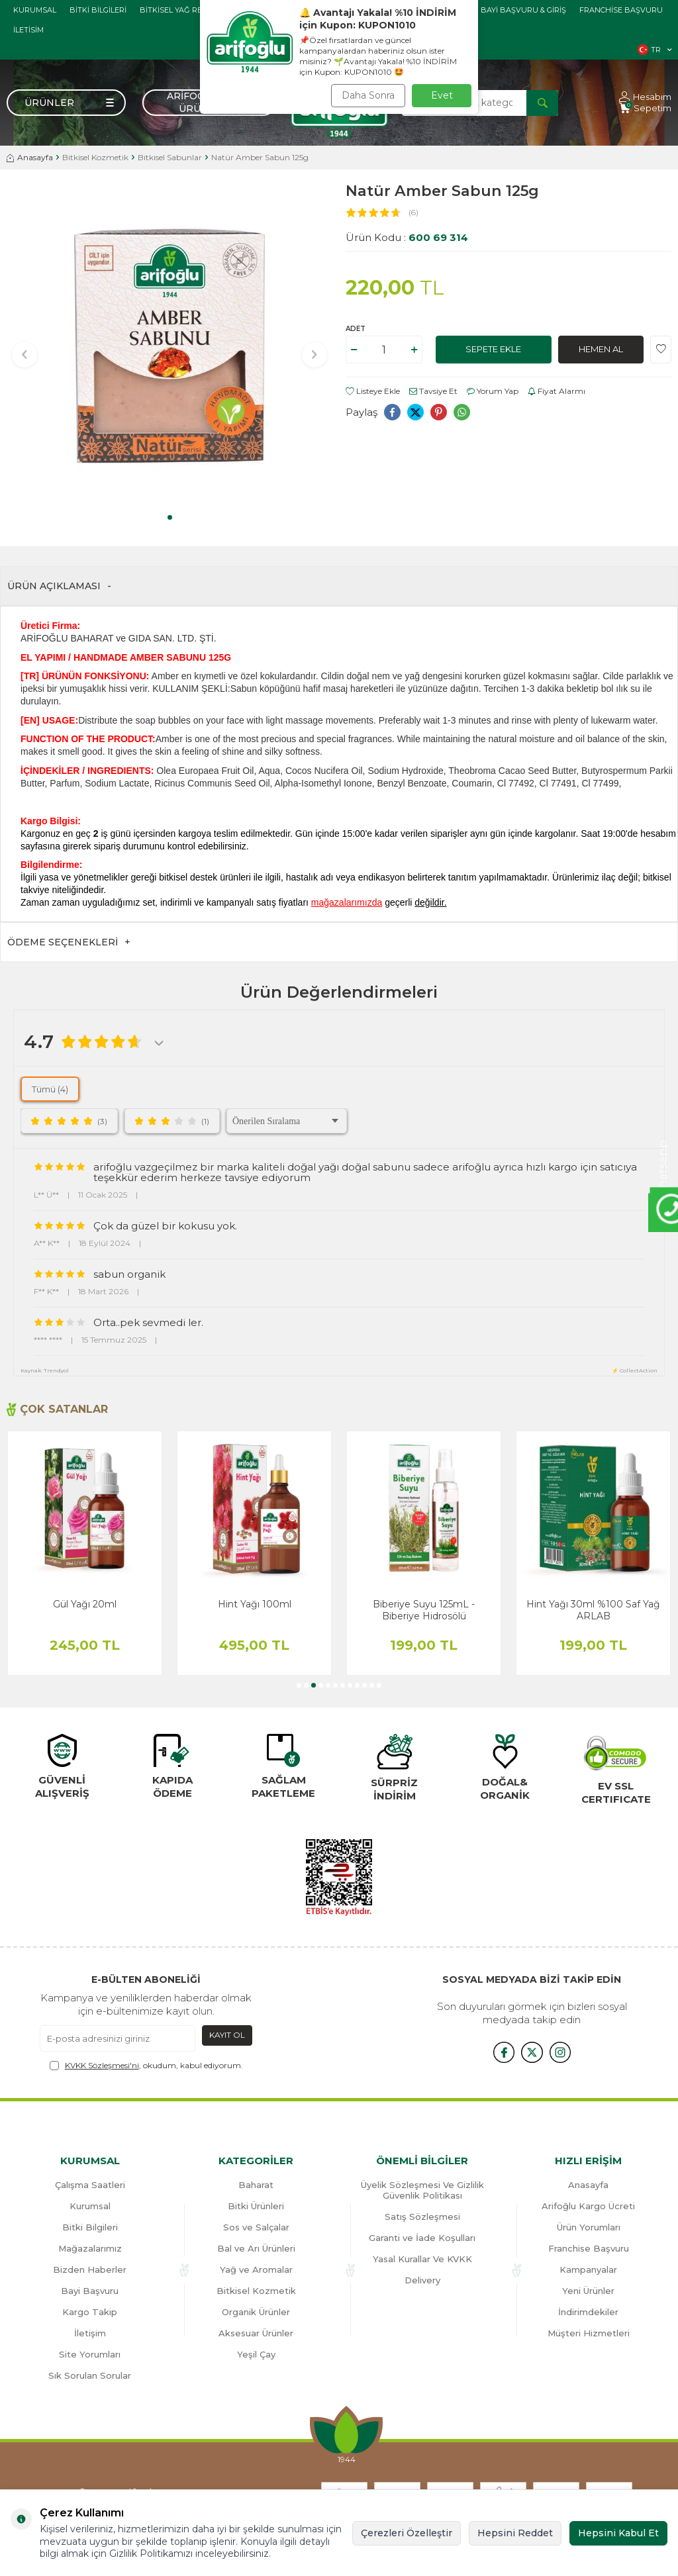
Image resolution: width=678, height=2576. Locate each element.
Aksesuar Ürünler (255, 2333)
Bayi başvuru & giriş (523, 10)
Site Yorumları (90, 2354)
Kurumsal (34, 10)
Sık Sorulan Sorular (89, 2375)
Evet (442, 95)
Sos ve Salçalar (256, 2227)
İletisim (28, 29)
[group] (169, 345)
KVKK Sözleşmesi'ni (102, 2065)
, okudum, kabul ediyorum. (146, 2065)
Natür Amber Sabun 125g (260, 157)
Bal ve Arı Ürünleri (256, 2248)
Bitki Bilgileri (98, 10)
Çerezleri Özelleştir (406, 2533)
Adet (355, 328)
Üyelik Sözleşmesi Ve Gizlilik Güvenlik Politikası (422, 2190)
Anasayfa (30, 157)
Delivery (422, 2280)
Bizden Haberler (89, 2269)
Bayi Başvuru (90, 2290)
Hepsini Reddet (515, 2533)
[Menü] (66, 102)
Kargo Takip (89, 2312)
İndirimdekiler (588, 2312)
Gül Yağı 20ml (254, 1604)
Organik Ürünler (256, 2312)
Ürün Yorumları (588, 2227)
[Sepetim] (645, 108)
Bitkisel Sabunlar (170, 157)
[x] (531, 2051)
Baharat (255, 2184)
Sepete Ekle (493, 350)
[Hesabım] (645, 97)
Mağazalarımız (90, 2248)
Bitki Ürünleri (256, 2206)
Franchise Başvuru (621, 10)
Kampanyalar (588, 2269)
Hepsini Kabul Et (618, 2533)
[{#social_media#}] (498, 2051)
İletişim (90, 2333)
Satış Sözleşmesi (422, 2216)
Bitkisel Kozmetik (95, 157)
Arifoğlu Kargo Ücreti (588, 2206)
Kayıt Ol (227, 2035)
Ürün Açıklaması (59, 586)
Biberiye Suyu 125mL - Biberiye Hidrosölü (593, 1610)
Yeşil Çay (256, 2354)
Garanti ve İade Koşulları (422, 2237)
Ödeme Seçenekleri (68, 942)
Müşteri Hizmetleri (589, 2333)
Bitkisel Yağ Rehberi (183, 10)
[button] (170, 517)
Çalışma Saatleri (90, 2184)
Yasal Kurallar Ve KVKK (422, 2259)
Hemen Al (601, 350)
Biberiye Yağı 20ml (85, 1604)
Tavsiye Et (433, 391)
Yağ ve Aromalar (256, 2269)
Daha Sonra (368, 95)
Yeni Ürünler (588, 2290)
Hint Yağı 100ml (424, 1604)
